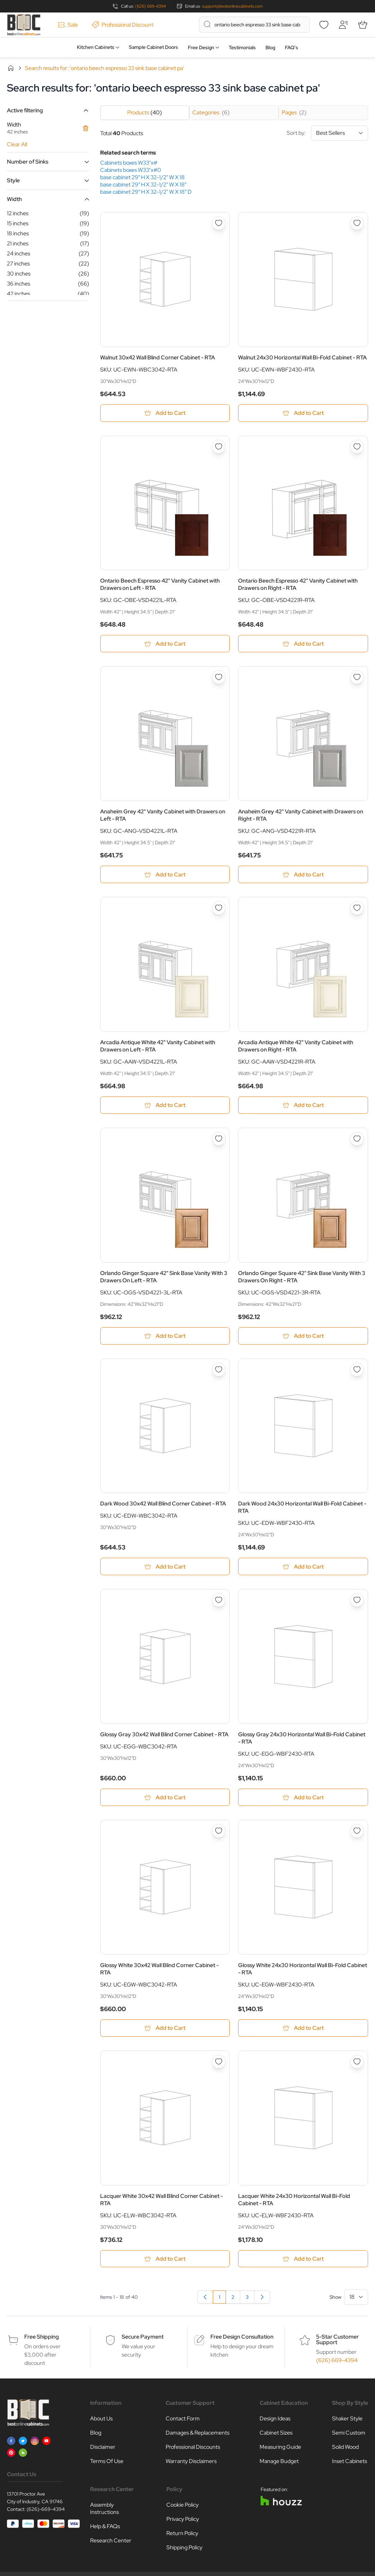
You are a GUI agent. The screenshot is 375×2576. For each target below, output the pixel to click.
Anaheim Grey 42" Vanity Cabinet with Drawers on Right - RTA (300, 816)
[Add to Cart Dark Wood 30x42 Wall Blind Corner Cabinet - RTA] (165, 1569)
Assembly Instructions (104, 2512)
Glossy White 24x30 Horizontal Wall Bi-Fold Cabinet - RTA (302, 1971)
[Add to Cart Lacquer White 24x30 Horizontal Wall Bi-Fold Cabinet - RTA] (303, 2262)
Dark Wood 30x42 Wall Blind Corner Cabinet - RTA (163, 1505)
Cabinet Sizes (276, 2436)
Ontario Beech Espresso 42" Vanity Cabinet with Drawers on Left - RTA (160, 585)
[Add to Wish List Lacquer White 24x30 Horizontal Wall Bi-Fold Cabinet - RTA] (357, 2064)
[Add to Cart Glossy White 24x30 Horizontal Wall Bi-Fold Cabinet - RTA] (303, 2031)
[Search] (207, 24)
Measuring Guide (280, 2450)
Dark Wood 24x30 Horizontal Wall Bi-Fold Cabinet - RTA (302, 1509)
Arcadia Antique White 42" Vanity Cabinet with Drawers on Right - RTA (295, 1047)
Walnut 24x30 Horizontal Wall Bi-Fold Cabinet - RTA (302, 357)
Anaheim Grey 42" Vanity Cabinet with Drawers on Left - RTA (162, 816)
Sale (68, 24)
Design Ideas (275, 2422)
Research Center (110, 2544)
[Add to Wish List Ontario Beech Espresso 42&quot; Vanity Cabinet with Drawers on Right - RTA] (357, 447)
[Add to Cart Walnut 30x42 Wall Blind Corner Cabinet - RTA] (165, 413)
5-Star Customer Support (337, 2343)
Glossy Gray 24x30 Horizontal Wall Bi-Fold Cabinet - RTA (301, 1740)
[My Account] (343, 24)
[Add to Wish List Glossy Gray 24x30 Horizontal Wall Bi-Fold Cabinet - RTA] (357, 1602)
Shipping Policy (184, 2551)
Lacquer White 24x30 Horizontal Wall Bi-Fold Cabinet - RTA (294, 2202)
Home (11, 68)
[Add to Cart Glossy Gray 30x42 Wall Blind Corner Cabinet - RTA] (165, 1799)
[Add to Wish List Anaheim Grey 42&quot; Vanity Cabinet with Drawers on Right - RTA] (357, 678)
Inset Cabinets (349, 2464)
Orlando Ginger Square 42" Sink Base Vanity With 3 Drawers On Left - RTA (163, 1278)
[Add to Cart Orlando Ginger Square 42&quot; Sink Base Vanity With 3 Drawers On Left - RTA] (165, 1337)
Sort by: (327, 133)
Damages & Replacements (197, 2436)
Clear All (17, 144)
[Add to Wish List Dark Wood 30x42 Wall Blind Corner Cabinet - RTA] (219, 1371)
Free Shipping (41, 2340)
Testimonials (242, 47)
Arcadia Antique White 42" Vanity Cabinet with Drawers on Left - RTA (157, 1047)
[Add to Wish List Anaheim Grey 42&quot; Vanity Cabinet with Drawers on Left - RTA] (219, 678)
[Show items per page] (356, 2300)
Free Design (201, 47)
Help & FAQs (105, 2529)
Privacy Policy (182, 2522)
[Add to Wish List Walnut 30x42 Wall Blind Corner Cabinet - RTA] (219, 223)
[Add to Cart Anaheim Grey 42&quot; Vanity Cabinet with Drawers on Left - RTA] (165, 875)
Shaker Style (347, 2422)
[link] (205, 2300)
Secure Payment (143, 2340)
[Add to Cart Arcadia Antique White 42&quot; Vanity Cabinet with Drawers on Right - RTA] (303, 1106)
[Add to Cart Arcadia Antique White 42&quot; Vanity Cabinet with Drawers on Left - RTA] (165, 1106)
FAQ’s (291, 47)
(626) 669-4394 (150, 6)
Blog (270, 47)
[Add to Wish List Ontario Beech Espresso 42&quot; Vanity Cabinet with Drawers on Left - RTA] (219, 447)
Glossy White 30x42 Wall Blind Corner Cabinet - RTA (159, 1971)
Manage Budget (279, 2464)
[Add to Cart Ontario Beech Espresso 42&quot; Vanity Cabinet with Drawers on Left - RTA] (165, 644)
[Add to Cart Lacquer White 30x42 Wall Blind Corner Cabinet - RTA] (165, 2262)
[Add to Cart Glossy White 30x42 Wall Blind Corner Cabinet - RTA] (165, 2031)
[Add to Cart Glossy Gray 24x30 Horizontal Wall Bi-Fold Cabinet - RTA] (303, 1799)
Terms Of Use (106, 2464)
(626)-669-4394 (46, 2512)
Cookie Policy (182, 2508)
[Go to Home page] (24, 24)
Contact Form (183, 2422)
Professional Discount (123, 24)
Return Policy (182, 2536)
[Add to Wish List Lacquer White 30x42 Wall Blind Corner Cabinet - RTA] (219, 2064)
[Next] (262, 2300)
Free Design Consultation (241, 2340)
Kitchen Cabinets (95, 47)
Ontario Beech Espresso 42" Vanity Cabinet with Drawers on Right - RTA (298, 585)
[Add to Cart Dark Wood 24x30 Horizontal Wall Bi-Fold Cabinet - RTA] (303, 1569)
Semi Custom (348, 2436)
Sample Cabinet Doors (153, 47)
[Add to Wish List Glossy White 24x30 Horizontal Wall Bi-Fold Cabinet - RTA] (357, 1833)
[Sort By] (339, 133)
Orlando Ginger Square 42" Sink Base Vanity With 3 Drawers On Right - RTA (301, 1278)
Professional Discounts (193, 2450)
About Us (101, 2422)
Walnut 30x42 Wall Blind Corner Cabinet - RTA (157, 357)
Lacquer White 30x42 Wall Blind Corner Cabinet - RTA (161, 2202)
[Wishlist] (323, 24)
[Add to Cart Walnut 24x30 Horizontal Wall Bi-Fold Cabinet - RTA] (303, 413)
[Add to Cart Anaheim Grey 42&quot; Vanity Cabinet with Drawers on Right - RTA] (303, 875)
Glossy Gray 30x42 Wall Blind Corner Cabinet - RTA (164, 1736)
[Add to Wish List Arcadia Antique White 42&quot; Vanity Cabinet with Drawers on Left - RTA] (219, 909)
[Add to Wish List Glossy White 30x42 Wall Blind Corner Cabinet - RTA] (219, 1833)
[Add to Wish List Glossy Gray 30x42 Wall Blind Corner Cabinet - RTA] (219, 1602)
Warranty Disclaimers (191, 2464)
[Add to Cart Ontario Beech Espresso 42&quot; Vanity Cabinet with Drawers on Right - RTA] (303, 644)
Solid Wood (345, 2450)
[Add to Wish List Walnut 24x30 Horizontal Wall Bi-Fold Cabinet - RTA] (357, 223)
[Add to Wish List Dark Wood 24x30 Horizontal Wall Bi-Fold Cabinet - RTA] (357, 1371)
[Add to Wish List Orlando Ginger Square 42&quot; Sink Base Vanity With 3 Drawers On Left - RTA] (219, 1140)
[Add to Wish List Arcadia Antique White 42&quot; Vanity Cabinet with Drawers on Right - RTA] (357, 909)
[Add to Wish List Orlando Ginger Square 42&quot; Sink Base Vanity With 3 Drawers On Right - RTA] (357, 1140)
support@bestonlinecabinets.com (232, 6)
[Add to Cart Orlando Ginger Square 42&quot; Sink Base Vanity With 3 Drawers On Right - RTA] (303, 1337)
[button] (48, 110)
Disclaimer (102, 2450)
